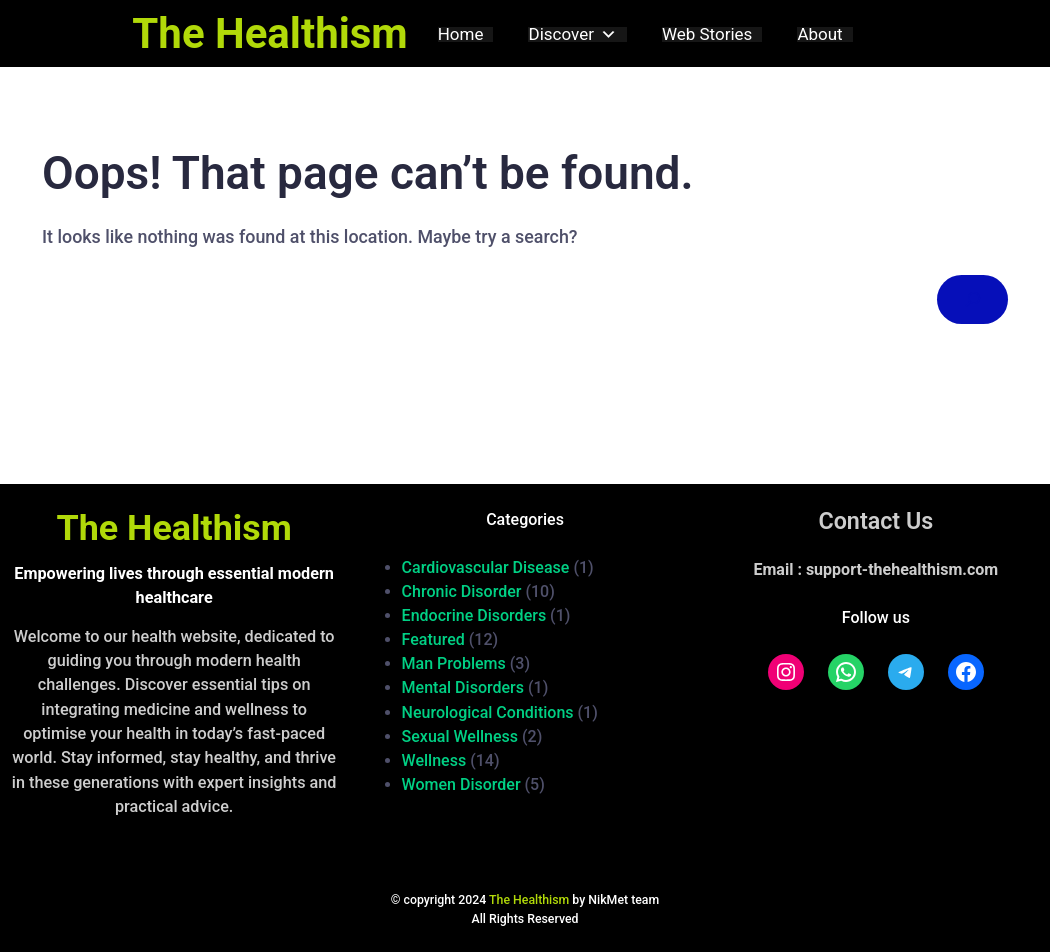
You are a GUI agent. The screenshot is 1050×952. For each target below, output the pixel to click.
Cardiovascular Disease (486, 567)
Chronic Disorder (462, 591)
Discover (572, 34)
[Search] (972, 299)
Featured (433, 639)
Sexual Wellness (460, 736)
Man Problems (454, 663)
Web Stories (707, 34)
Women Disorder (461, 784)
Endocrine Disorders (474, 615)
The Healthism (269, 33)
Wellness (434, 760)
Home (461, 34)
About (819, 34)
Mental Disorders (463, 687)
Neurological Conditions (488, 712)
